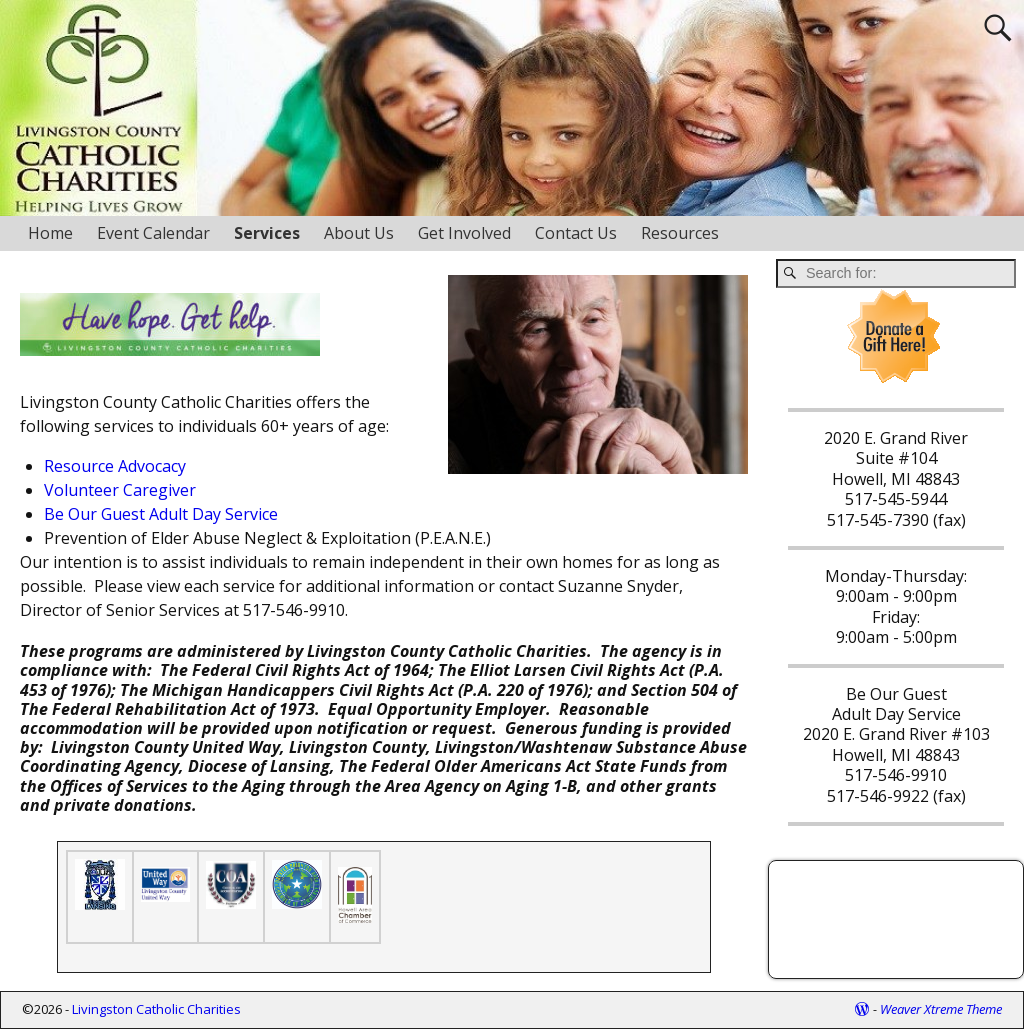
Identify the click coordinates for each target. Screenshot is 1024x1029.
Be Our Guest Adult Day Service (161, 514)
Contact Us (576, 233)
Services (267, 233)
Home (50, 233)
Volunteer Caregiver (120, 490)
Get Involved (464, 233)
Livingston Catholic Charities (156, 1009)
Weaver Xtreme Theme (941, 1009)
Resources (680, 233)
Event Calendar (153, 233)
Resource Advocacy (115, 466)
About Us (359, 233)
